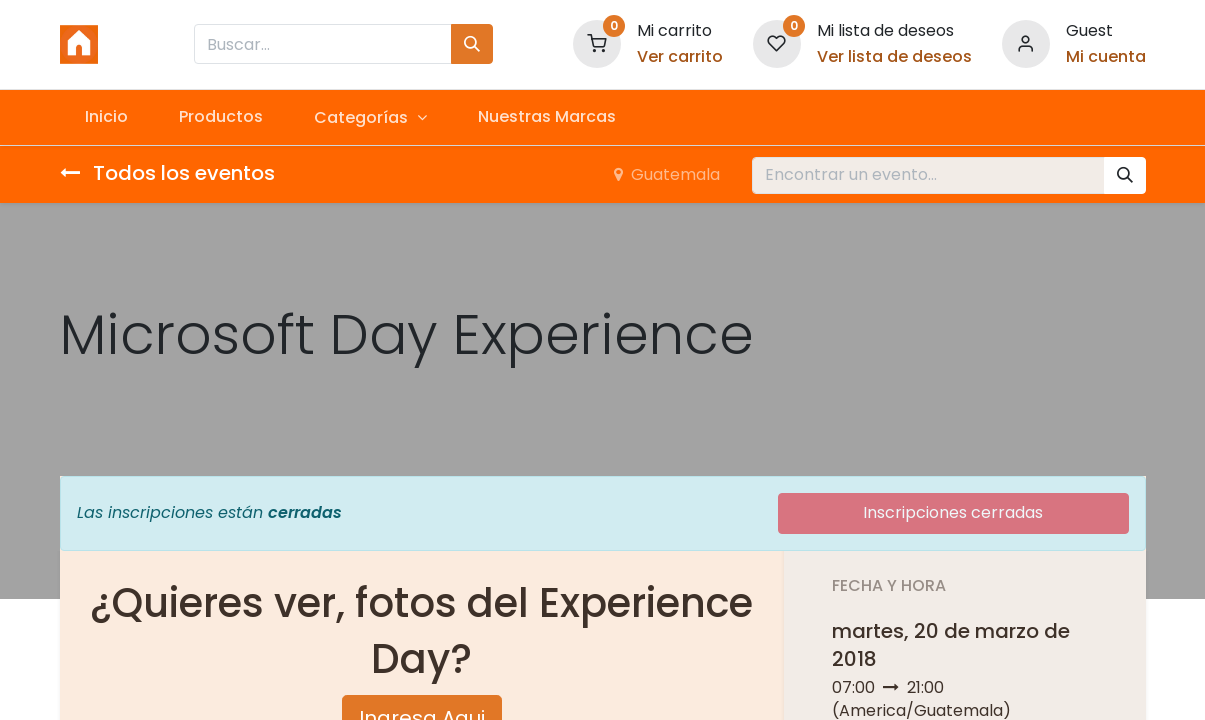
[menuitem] (107, 117)
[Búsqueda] (472, 44)
